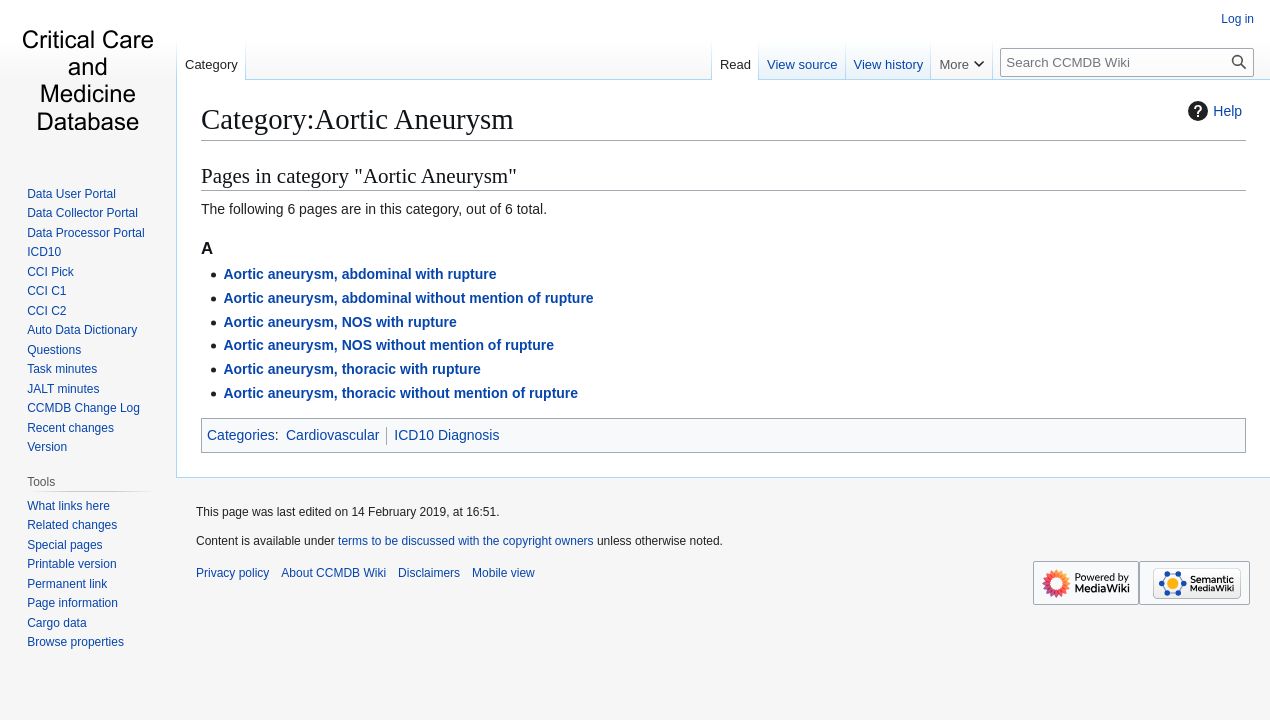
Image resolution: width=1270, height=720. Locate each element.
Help (1212, 111)
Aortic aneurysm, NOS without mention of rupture (388, 345)
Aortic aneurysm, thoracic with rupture (352, 369)
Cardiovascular (332, 435)
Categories (241, 435)
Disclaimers (429, 573)
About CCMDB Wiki (333, 573)
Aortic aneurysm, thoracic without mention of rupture (400, 393)
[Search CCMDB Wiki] (1127, 62)
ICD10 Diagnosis (446, 435)
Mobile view (503, 573)
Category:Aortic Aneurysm (357, 119)
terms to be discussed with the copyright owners (465, 541)
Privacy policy (232, 573)
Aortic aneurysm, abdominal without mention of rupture (408, 298)
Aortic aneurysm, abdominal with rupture (359, 274)
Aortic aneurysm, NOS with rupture (339, 322)
